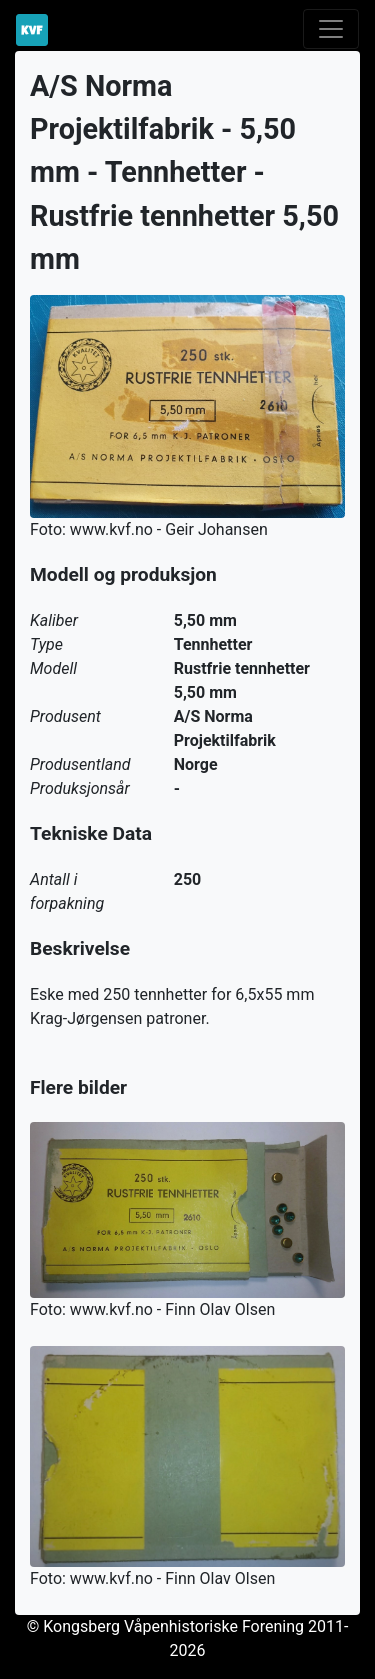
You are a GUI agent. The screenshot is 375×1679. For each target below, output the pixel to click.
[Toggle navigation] (331, 29)
